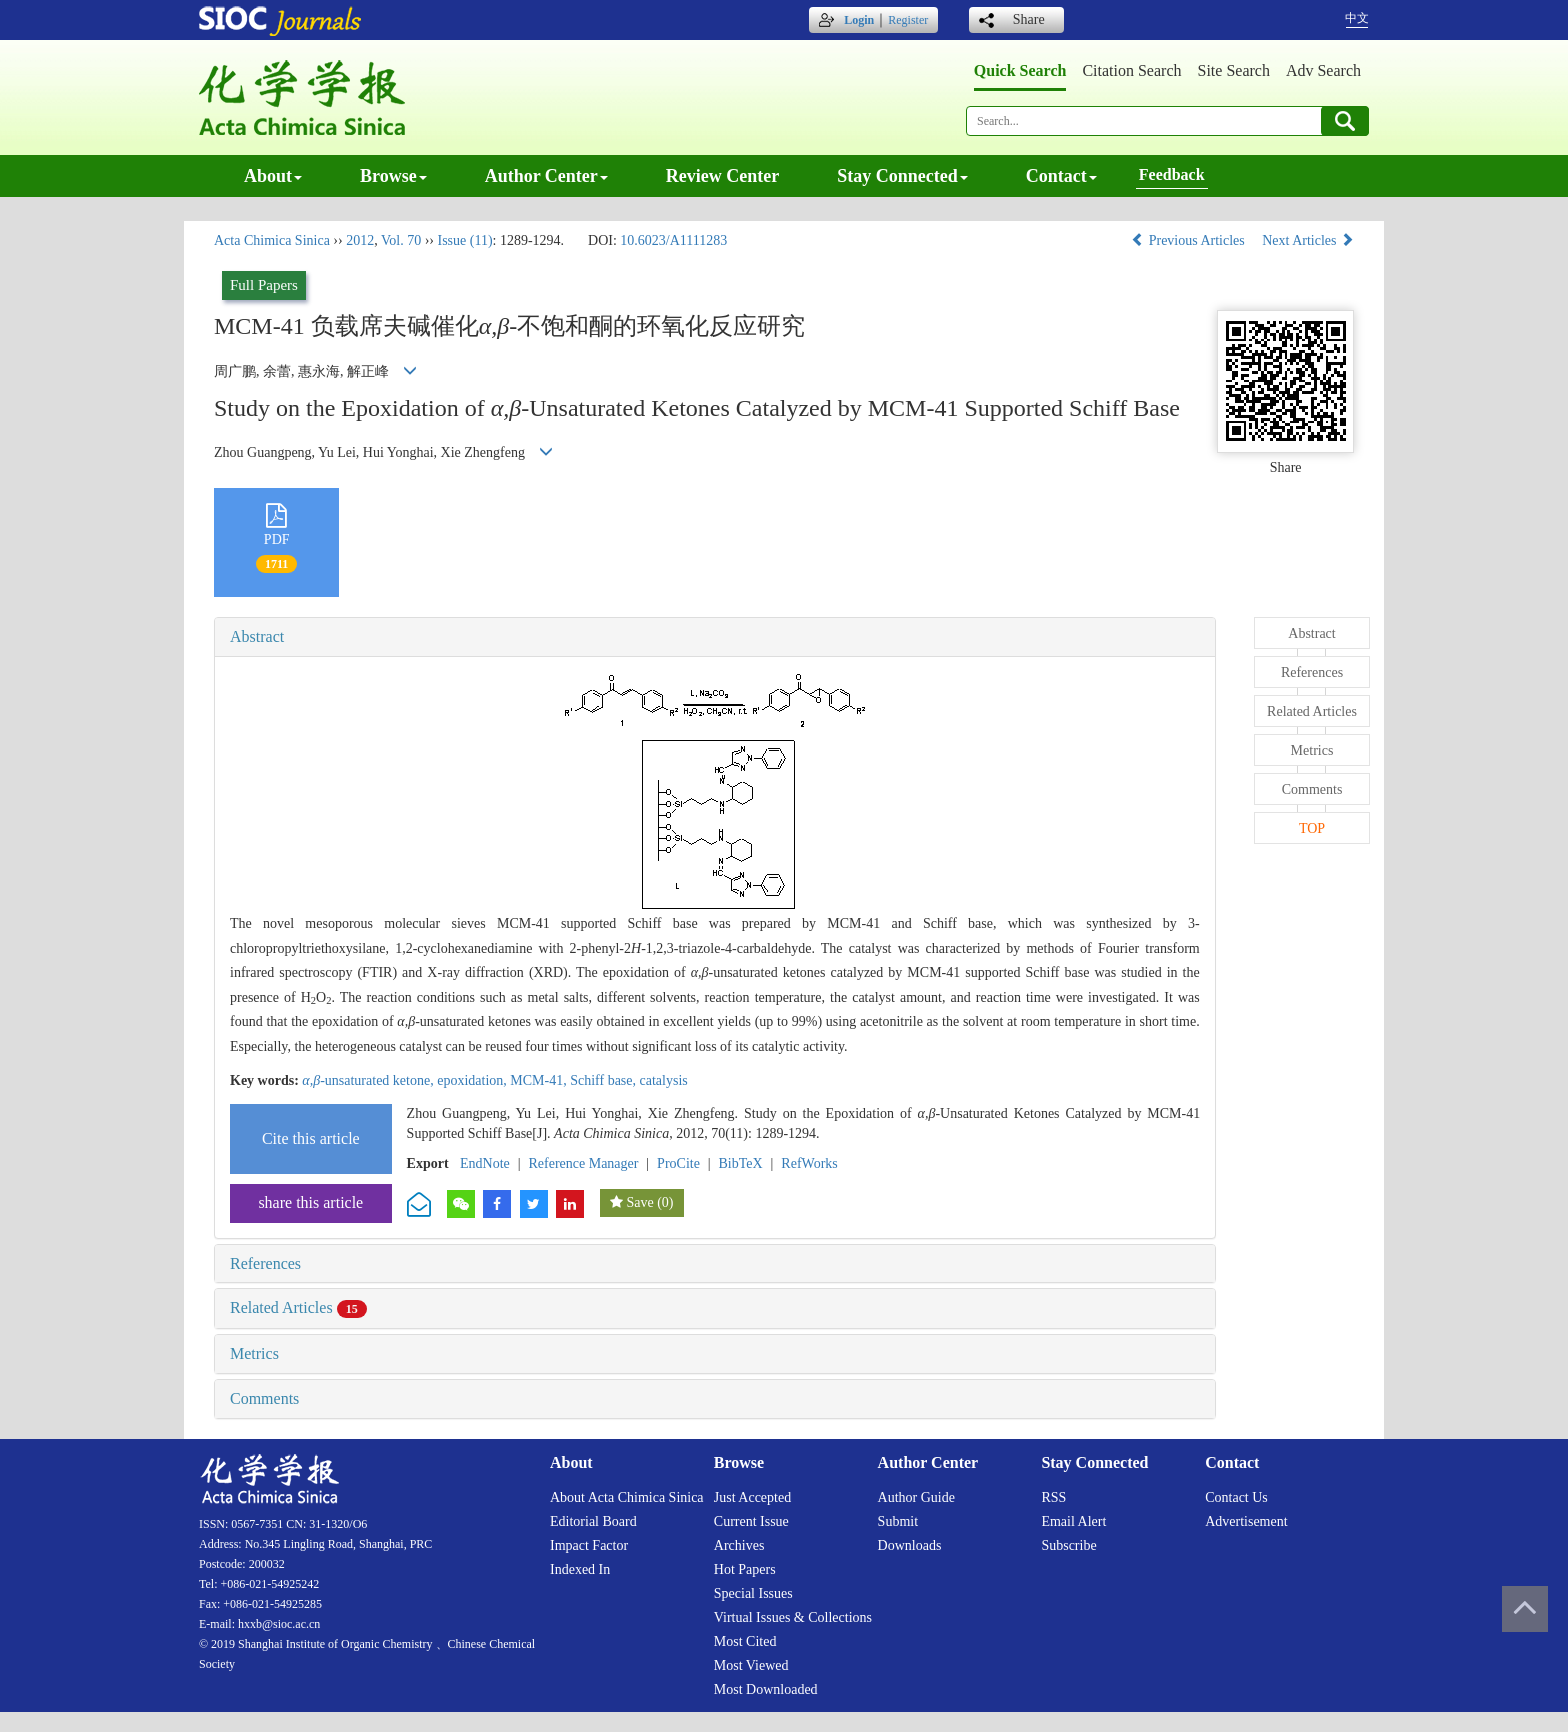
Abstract (257, 636)
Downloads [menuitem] (910, 1545)
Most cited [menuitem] (745, 1641)
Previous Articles (1189, 240)
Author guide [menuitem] (916, 1497)
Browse (393, 176)
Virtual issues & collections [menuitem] (793, 1617)
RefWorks (809, 1163)
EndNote (485, 1163)
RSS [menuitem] (1053, 1497)
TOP (1312, 828)
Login (859, 20)
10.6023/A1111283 (673, 240)
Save (639, 1202)
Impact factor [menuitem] (589, 1545)
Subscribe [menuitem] (1068, 1545)
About (273, 176)
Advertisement (1246, 1521)
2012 (360, 240)
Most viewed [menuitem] (751, 1665)
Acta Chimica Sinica (272, 240)
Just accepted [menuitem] (752, 1497)
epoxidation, (473, 1080)
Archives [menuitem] (739, 1545)
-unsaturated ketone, (369, 1080)
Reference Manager (583, 1163)
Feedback (1172, 174)
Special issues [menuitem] (753, 1593)
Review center (722, 176)
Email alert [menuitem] (1073, 1521)
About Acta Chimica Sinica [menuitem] (627, 1497)
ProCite (678, 1163)
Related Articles (298, 1307)
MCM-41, (540, 1080)
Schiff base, (604, 1080)
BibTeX (741, 1163)
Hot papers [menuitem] (745, 1569)
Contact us (1236, 1497)
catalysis (664, 1080)
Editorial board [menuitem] (593, 1521)
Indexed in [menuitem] (580, 1569)
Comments (264, 1398)
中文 (1357, 18)
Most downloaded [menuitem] (766, 1689)
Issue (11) (464, 240)
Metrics (254, 1353)
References (265, 1263)
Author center (546, 176)
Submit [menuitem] (898, 1521)
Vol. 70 (401, 240)
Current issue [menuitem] (751, 1521)
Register (908, 20)
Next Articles (1308, 240)
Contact (1061, 176)
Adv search (1323, 70)
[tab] (715, 637)
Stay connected (902, 176)
